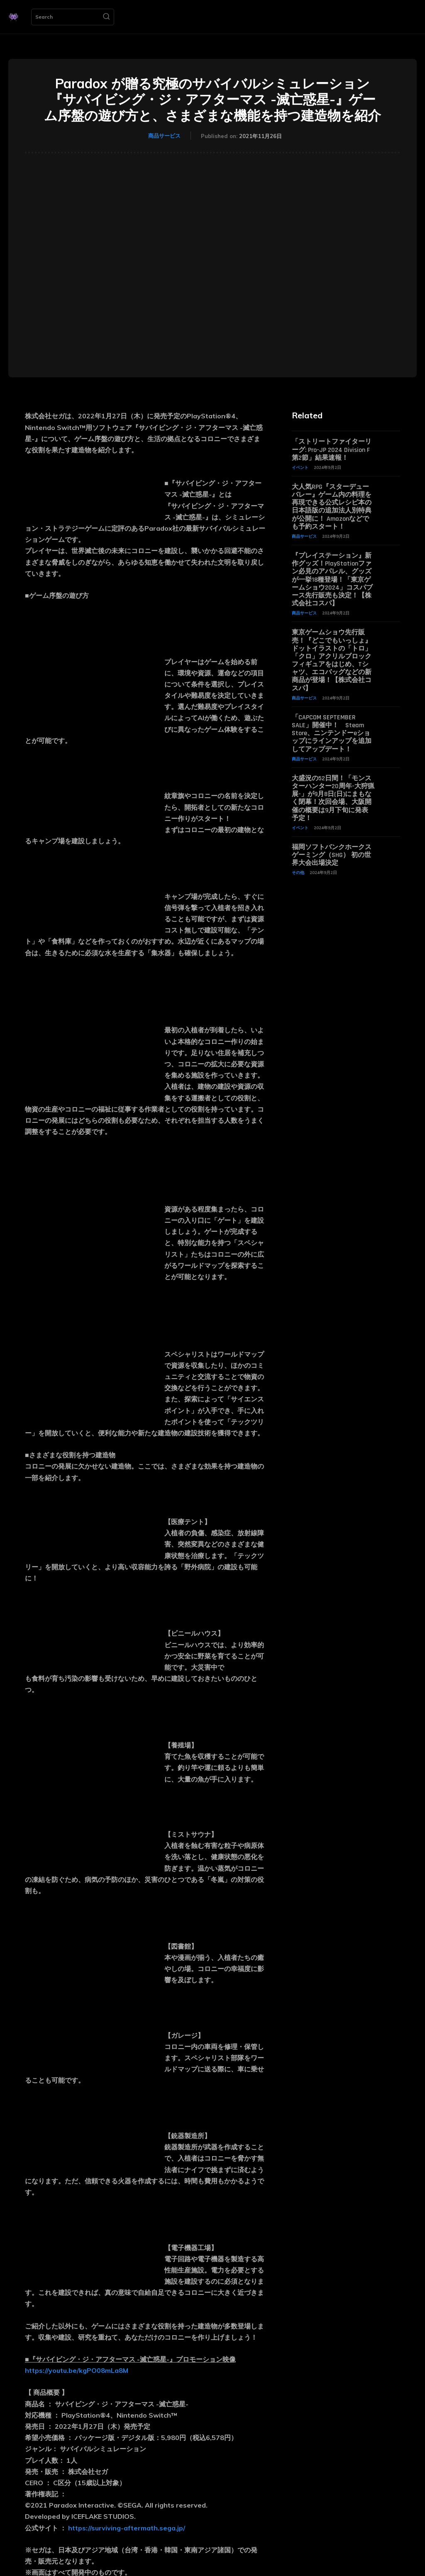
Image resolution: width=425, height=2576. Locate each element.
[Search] (106, 17)
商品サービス (164, 135)
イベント (300, 467)
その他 (298, 872)
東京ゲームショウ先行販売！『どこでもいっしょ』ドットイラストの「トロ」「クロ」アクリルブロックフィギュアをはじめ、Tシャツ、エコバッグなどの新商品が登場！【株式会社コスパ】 (331, 660)
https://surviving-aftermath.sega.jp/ (126, 2528)
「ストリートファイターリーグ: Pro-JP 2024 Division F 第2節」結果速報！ (331, 449)
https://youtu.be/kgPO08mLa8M (76, 2370)
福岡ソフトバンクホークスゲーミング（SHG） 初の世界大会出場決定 (331, 855)
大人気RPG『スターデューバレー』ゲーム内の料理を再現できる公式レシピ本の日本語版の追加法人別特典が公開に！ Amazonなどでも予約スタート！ (331, 507)
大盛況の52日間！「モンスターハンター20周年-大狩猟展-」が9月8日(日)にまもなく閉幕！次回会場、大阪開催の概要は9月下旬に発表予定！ (333, 798)
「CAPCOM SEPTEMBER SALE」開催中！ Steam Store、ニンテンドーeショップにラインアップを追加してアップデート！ (331, 733)
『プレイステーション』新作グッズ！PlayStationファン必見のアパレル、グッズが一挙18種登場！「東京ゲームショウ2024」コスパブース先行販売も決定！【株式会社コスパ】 (332, 579)
